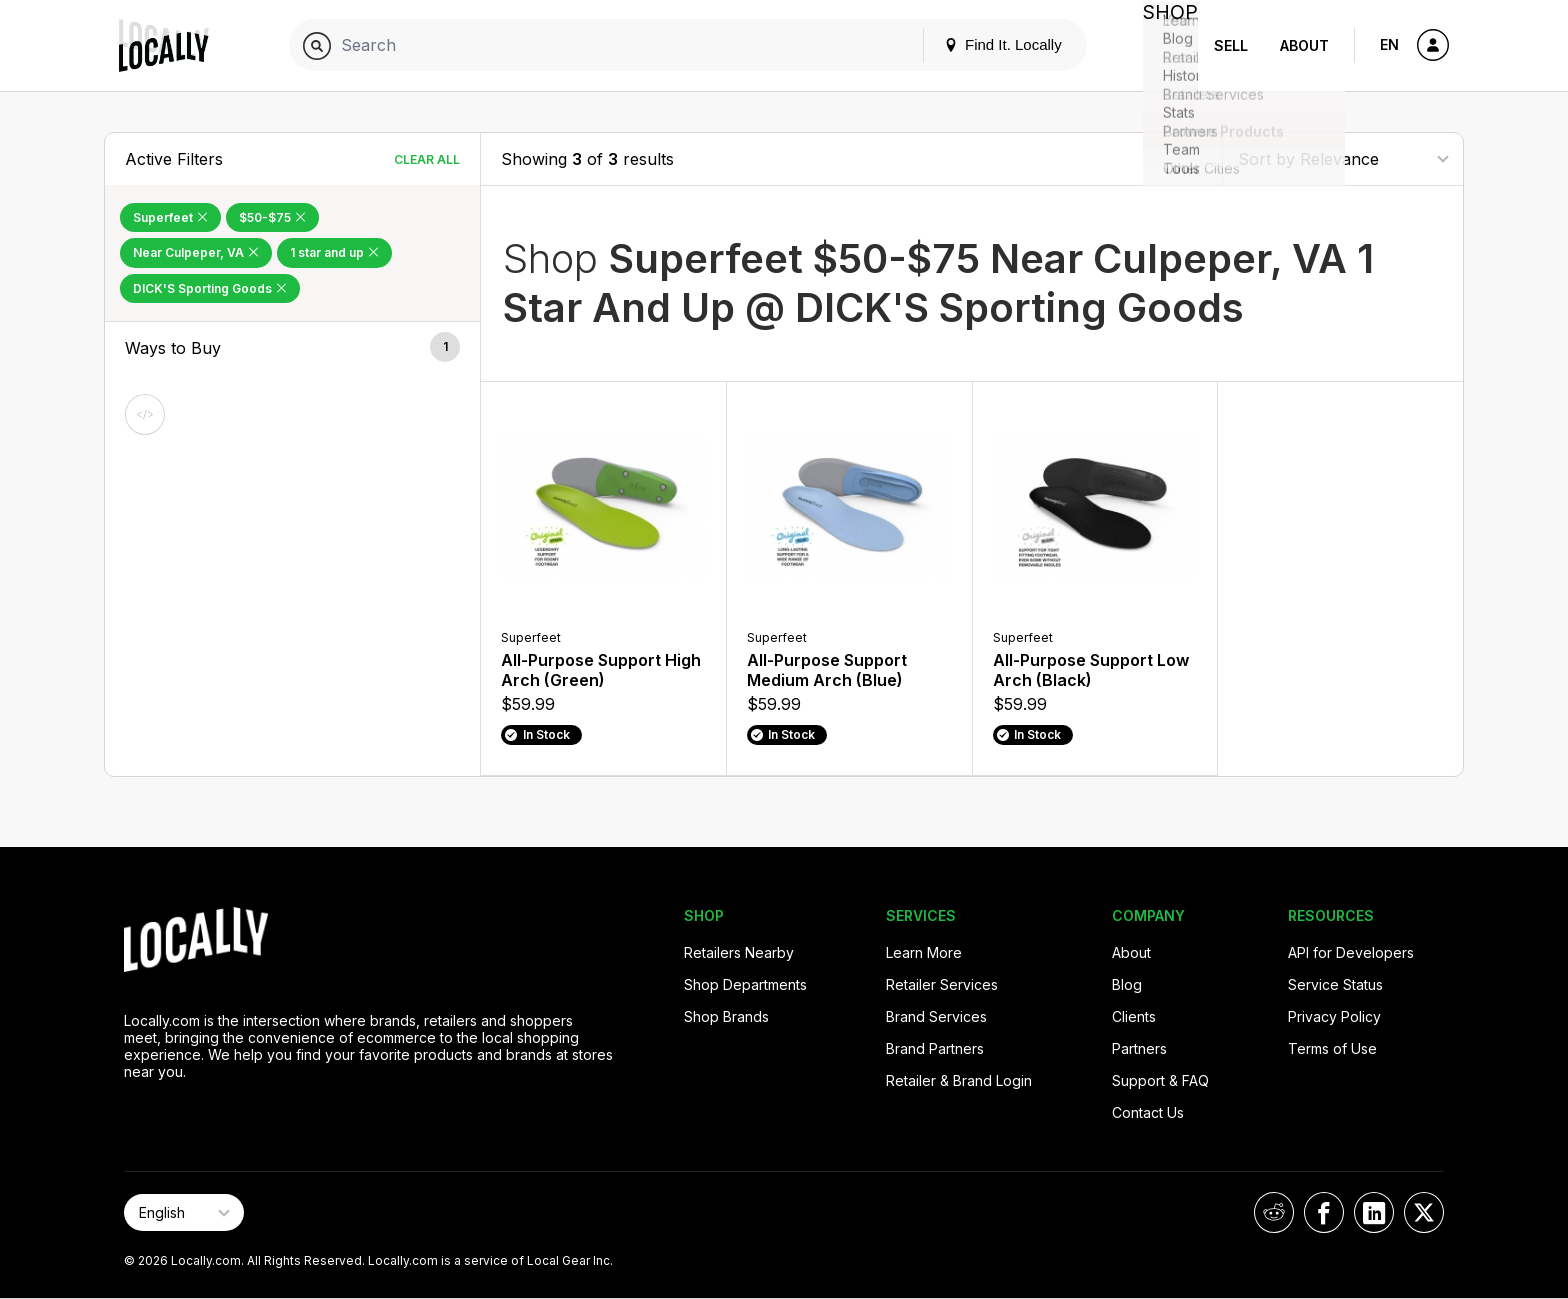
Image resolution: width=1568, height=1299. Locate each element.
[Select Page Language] (184, 1212)
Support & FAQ (1160, 1080)
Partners (1139, 1048)
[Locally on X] (1424, 1212)
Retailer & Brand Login (959, 1080)
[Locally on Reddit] (1274, 1212)
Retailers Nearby (739, 952)
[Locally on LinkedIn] (1374, 1212)
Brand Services (936, 1016)
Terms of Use (1332, 1048)
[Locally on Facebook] (1324, 1212)
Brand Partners (935, 1048)
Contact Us (1148, 1112)
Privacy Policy (1334, 1016)
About (1304, 45)
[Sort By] (1343, 158)
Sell (1231, 45)
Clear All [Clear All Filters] (427, 159)
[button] (292, 348)
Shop (1162, 45)
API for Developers (1351, 952)
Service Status (1335, 984)
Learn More (924, 952)
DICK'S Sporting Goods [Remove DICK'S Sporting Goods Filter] (210, 288)
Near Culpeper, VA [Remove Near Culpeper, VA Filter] (196, 252)
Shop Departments (745, 984)
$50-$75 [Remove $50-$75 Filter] (272, 217)
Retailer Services (942, 984)
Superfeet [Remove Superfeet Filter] (170, 217)
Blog (1127, 984)
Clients (1134, 1016)
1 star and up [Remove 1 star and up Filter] (334, 252)
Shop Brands (726, 1016)
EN (1389, 44)
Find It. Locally (986, 44)
